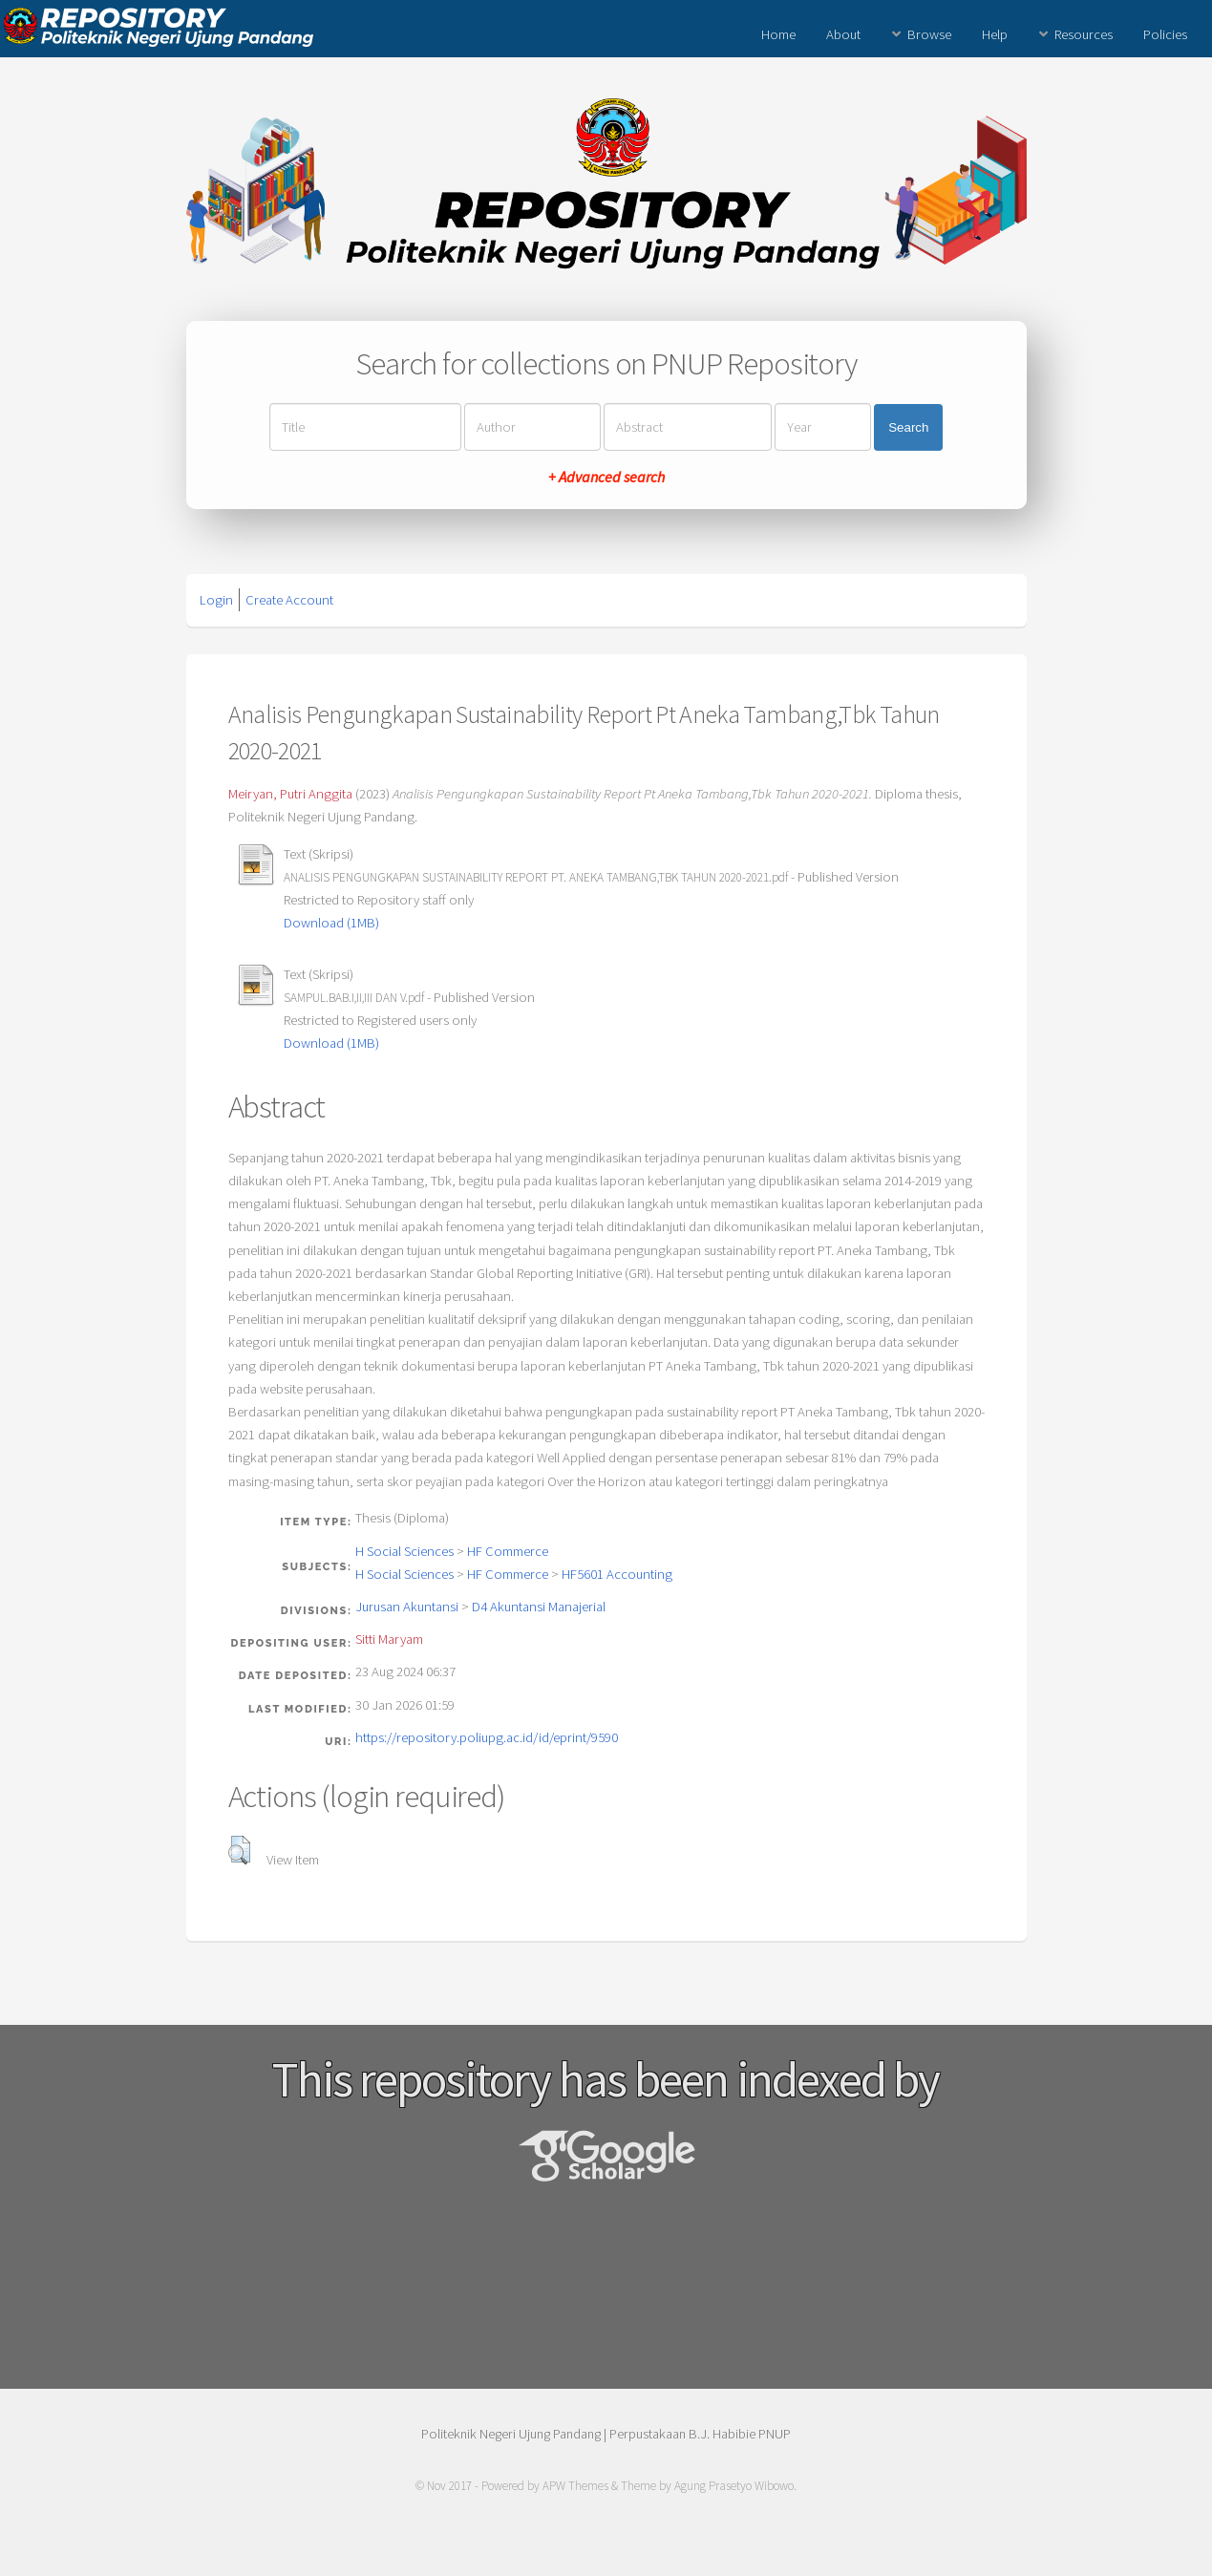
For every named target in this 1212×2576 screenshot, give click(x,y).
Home (778, 34)
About (843, 34)
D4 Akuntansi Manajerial (539, 1606)
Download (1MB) (331, 922)
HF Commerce (507, 1551)
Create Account (289, 599)
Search (908, 427)
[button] (239, 1850)
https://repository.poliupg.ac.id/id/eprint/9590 (486, 1737)
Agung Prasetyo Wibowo (734, 2486)
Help (995, 34)
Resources (1083, 34)
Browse (929, 34)
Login (216, 599)
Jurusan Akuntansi (406, 1606)
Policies (1165, 34)
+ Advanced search (606, 476)
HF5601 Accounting (617, 1574)
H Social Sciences (404, 1551)
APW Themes (575, 2486)
